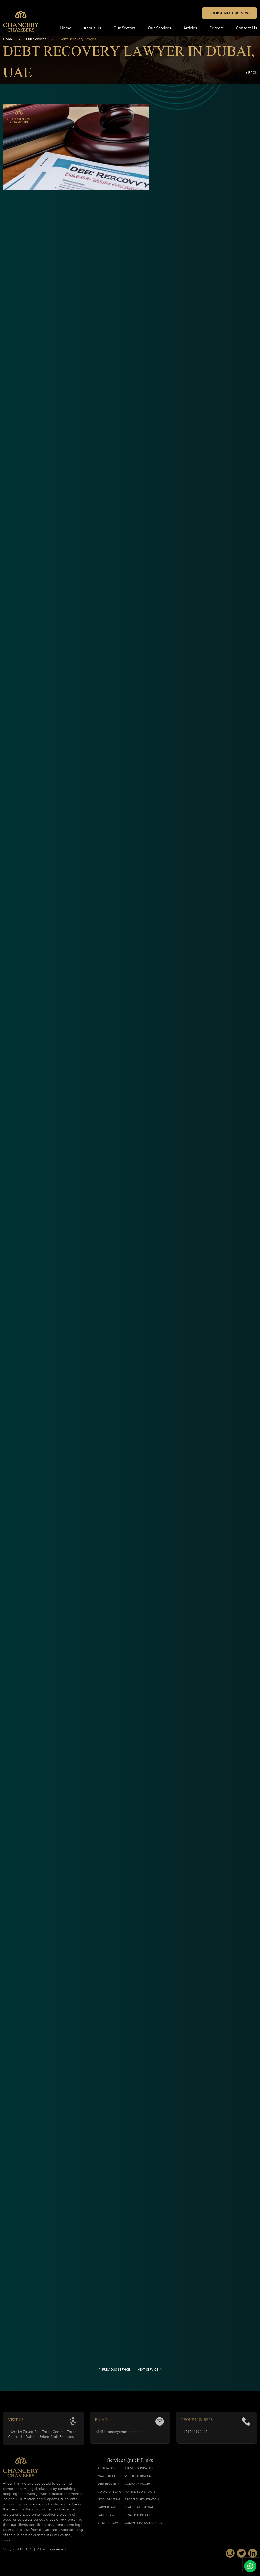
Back (251, 73)
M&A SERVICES (107, 2479)
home (65, 28)
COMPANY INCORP (137, 2487)
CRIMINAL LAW (108, 2526)
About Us (92, 28)
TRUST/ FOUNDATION (139, 2471)
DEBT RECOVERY (108, 2487)
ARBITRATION (107, 2471)
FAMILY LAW (106, 2518)
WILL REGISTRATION (138, 2479)
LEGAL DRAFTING (109, 2503)
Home (8, 38)
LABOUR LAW (107, 2511)
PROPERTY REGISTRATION (142, 2503)
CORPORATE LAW (109, 2495)
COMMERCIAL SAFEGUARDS (143, 2526)
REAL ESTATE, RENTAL (139, 2511)
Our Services (159, 28)
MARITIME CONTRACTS (140, 2495)
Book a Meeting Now (229, 13)
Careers (216, 28)
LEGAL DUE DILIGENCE (139, 2518)
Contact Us (246, 28)
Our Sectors (124, 28)
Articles (190, 28)
